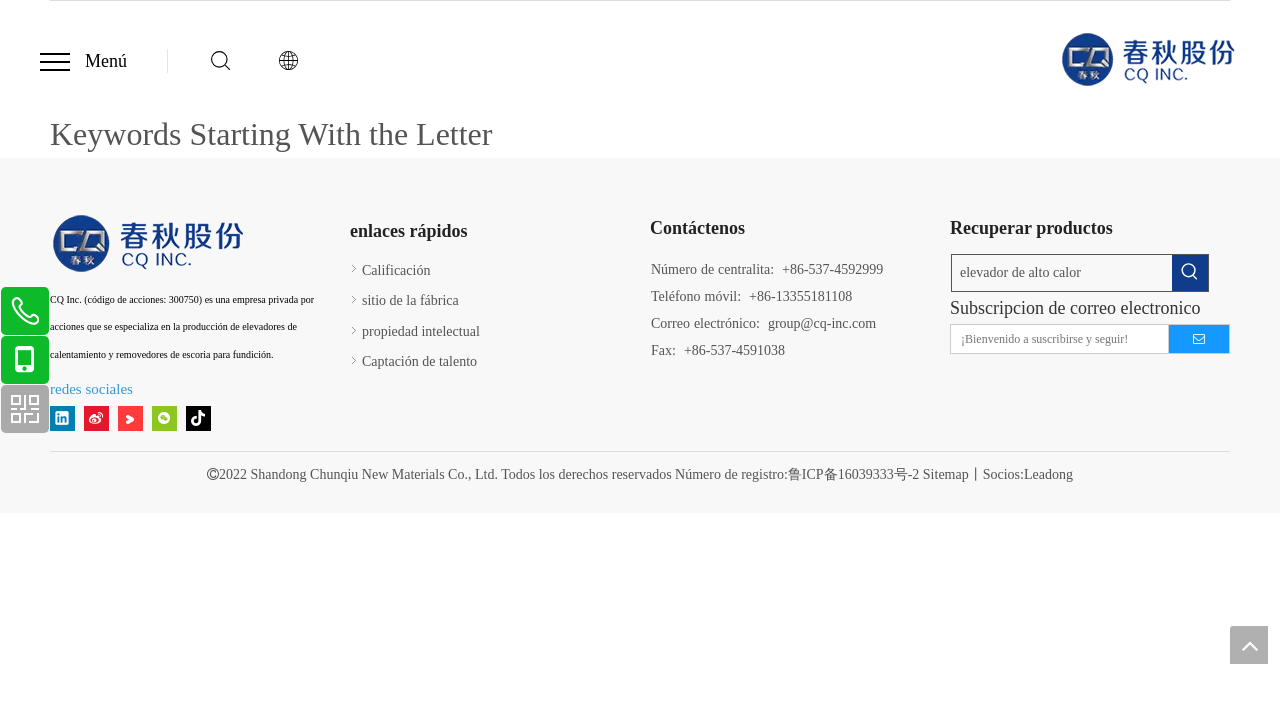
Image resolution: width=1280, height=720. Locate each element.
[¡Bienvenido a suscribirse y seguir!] (1055, 339)
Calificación (396, 270)
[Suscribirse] (1199, 339)
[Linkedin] (62, 418)
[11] (150, 243)
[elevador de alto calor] (1062, 273)
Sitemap (946, 474)
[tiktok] (198, 418)
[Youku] (130, 418)
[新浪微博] (96, 418)
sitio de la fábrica (410, 300)
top (1249, 645)
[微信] (164, 418)
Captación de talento (419, 361)
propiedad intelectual (421, 331)
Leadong (1048, 474)
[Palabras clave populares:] (1190, 273)
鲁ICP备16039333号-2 (853, 474)
